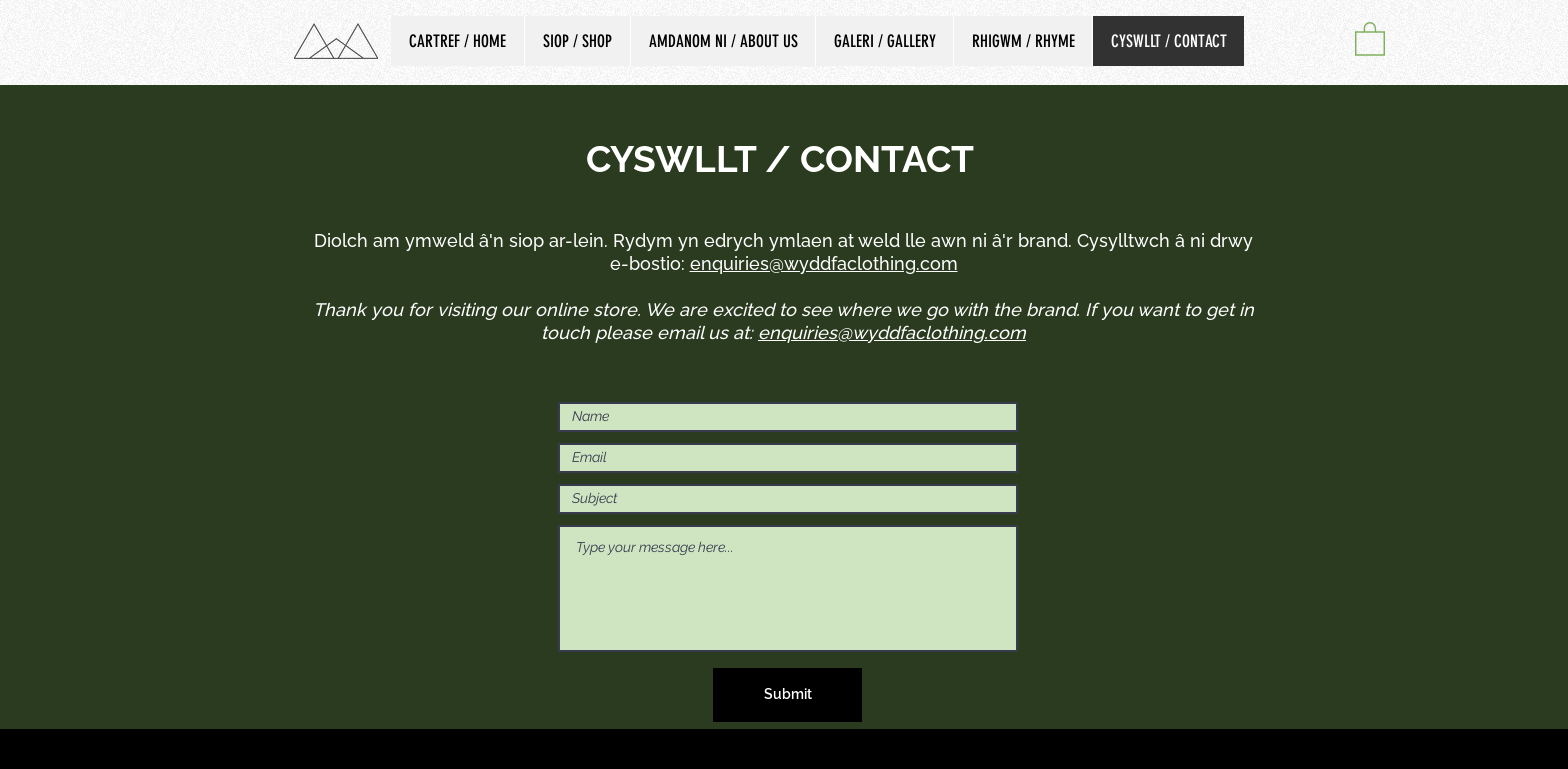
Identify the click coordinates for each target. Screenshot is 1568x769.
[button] (1370, 38)
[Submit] (787, 695)
